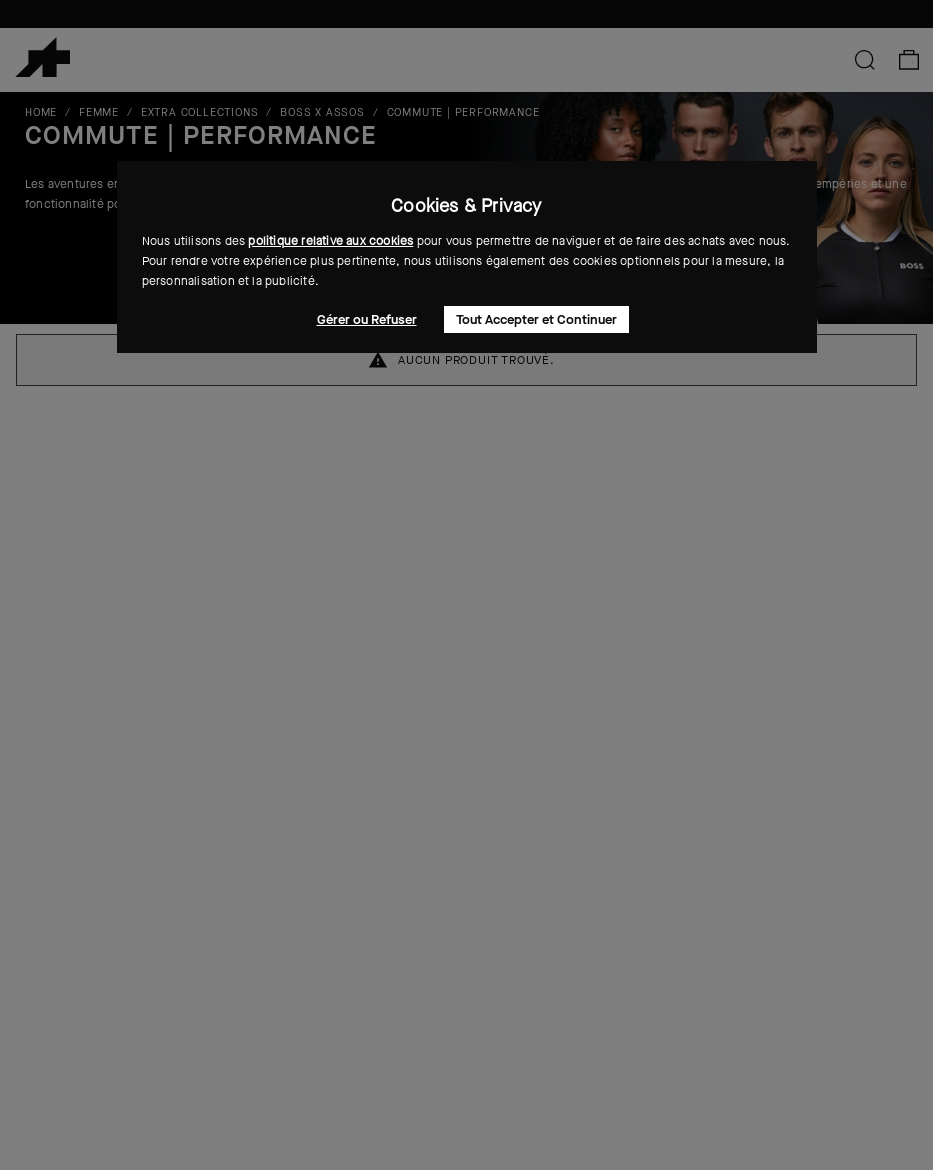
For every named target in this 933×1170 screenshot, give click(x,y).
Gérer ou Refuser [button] (367, 319)
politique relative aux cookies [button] (330, 241)
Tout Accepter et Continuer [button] (536, 319)
